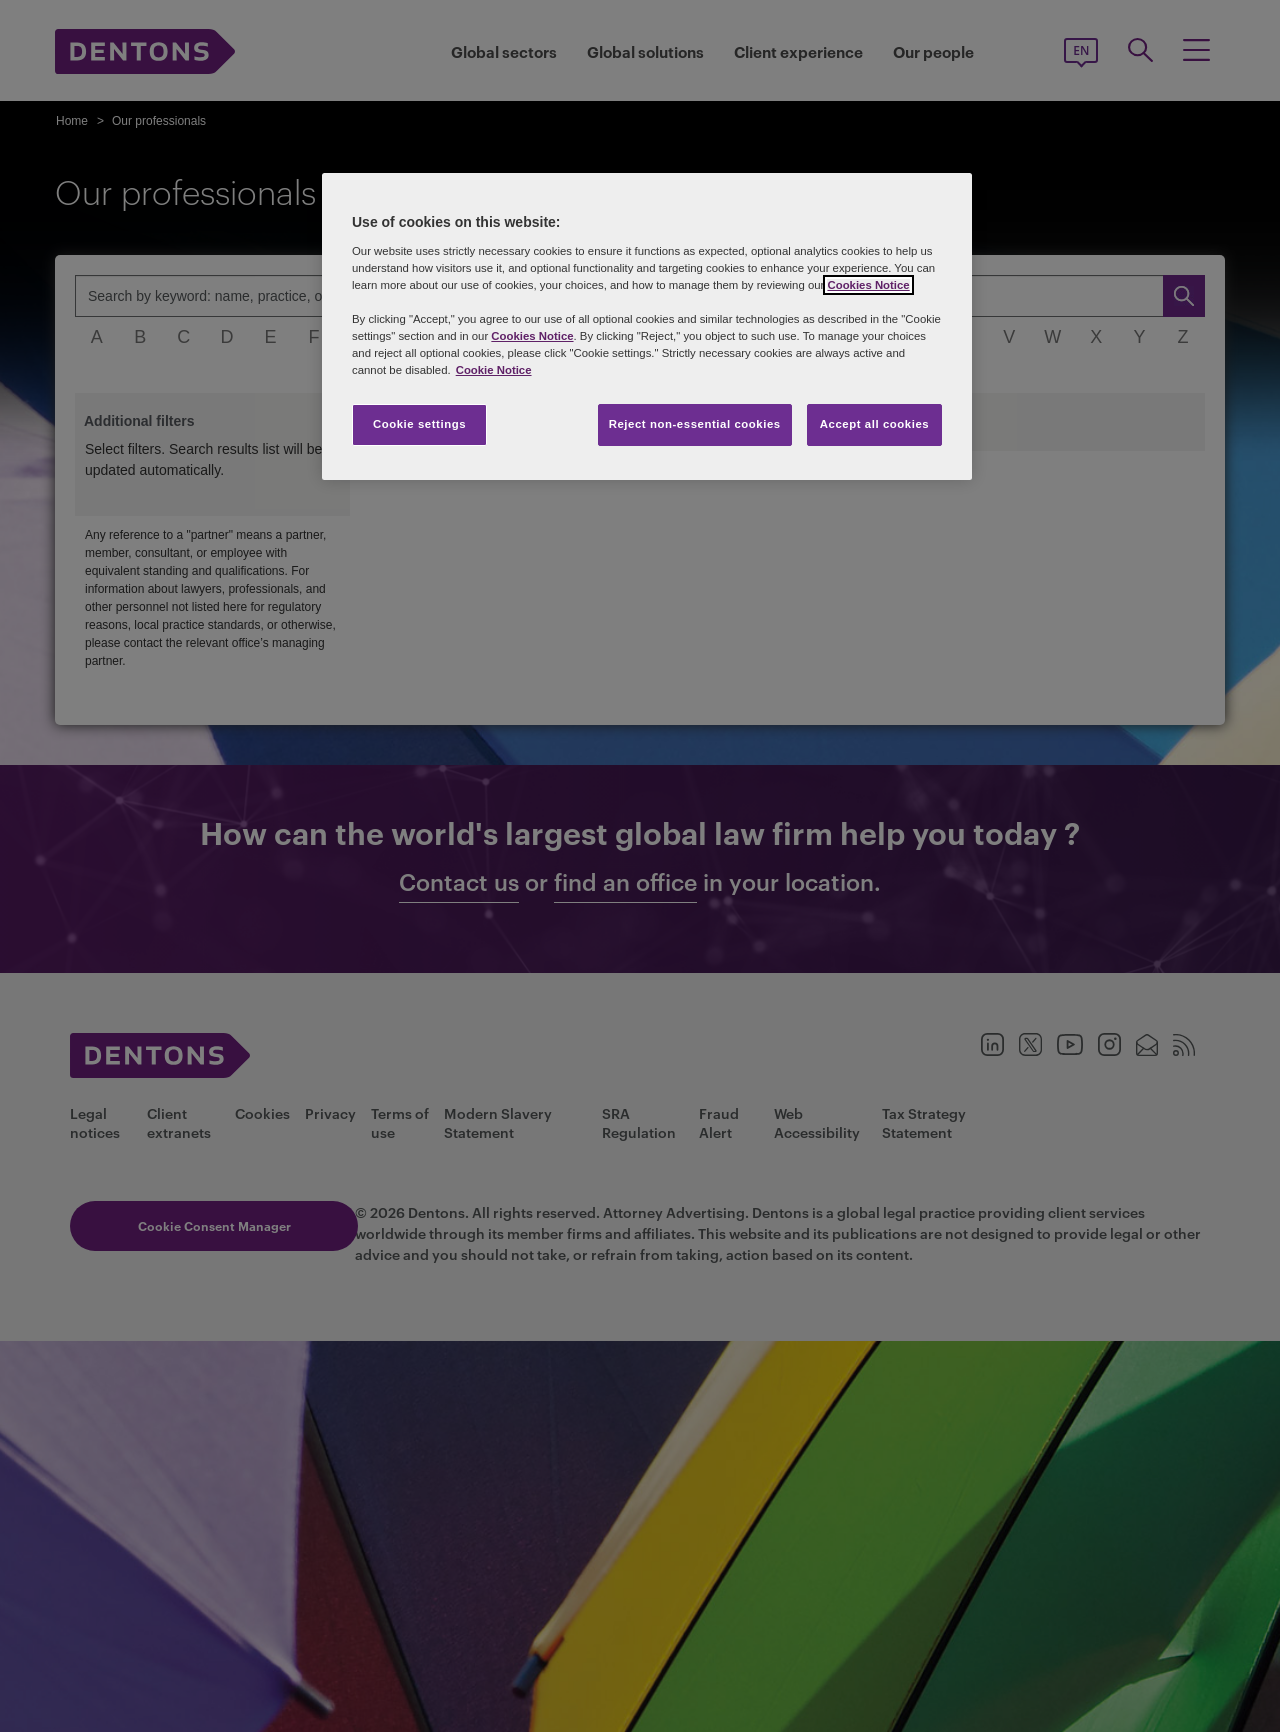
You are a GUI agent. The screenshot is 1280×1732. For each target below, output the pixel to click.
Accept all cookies (875, 424)
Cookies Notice (868, 285)
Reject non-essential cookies (695, 424)
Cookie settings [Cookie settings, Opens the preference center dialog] (419, 424)
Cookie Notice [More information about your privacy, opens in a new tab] (494, 370)
